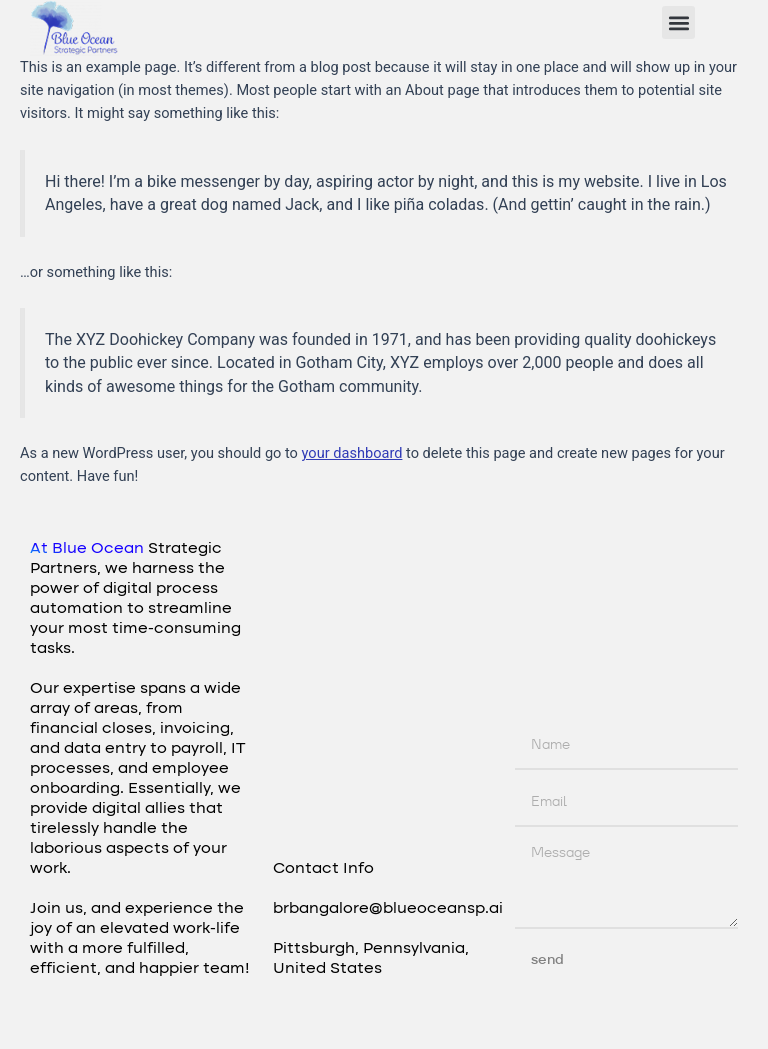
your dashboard (352, 453)
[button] (678, 22)
